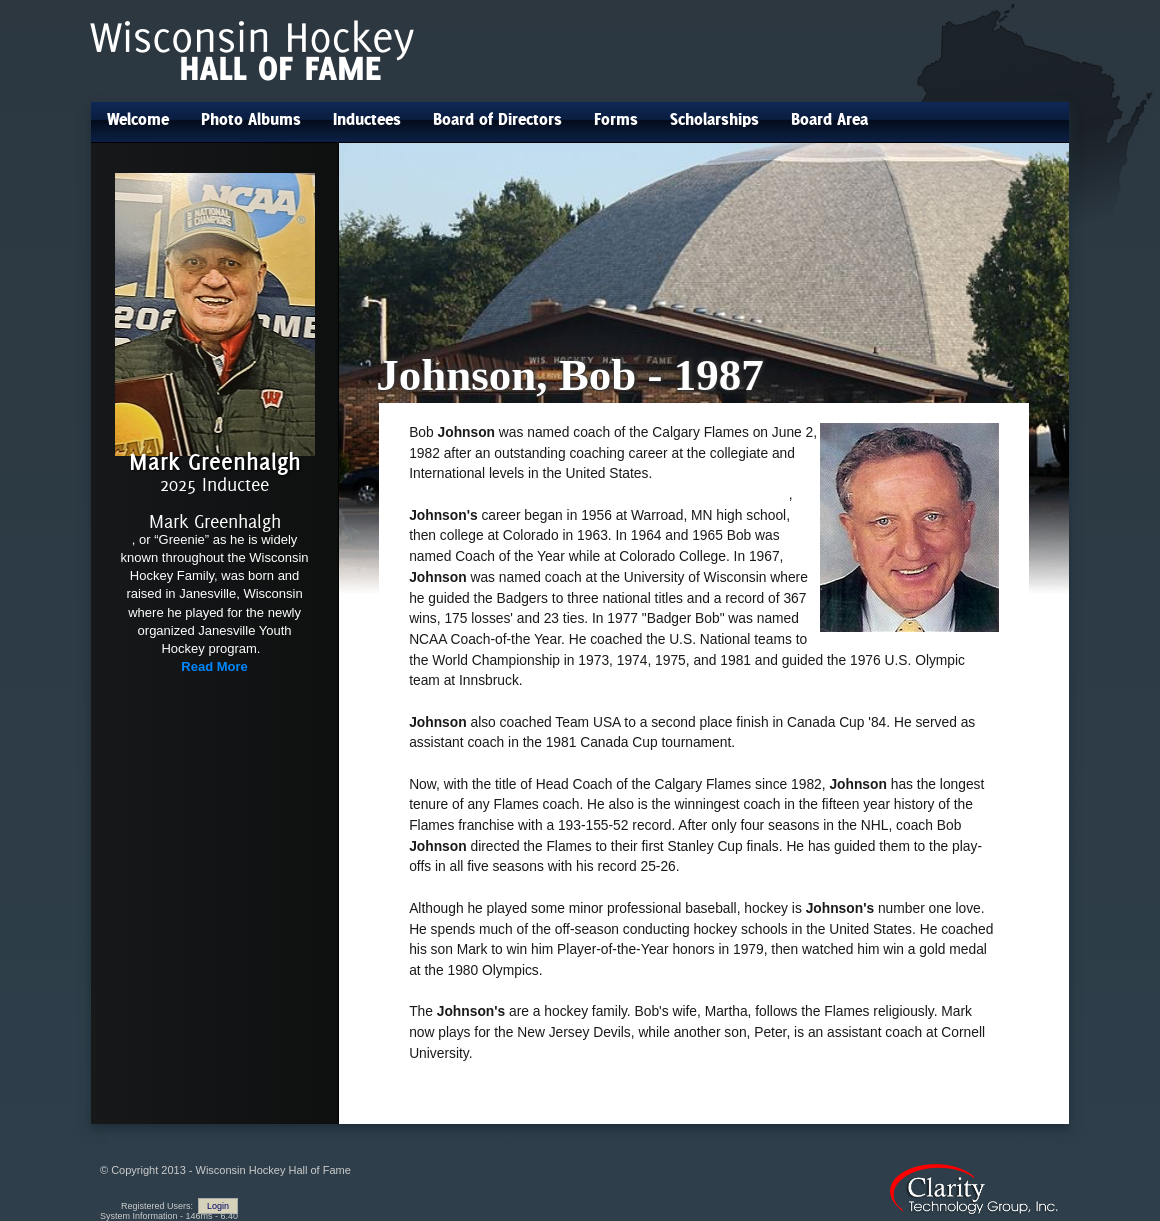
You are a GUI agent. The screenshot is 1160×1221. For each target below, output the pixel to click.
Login (218, 1206)
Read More (214, 666)
